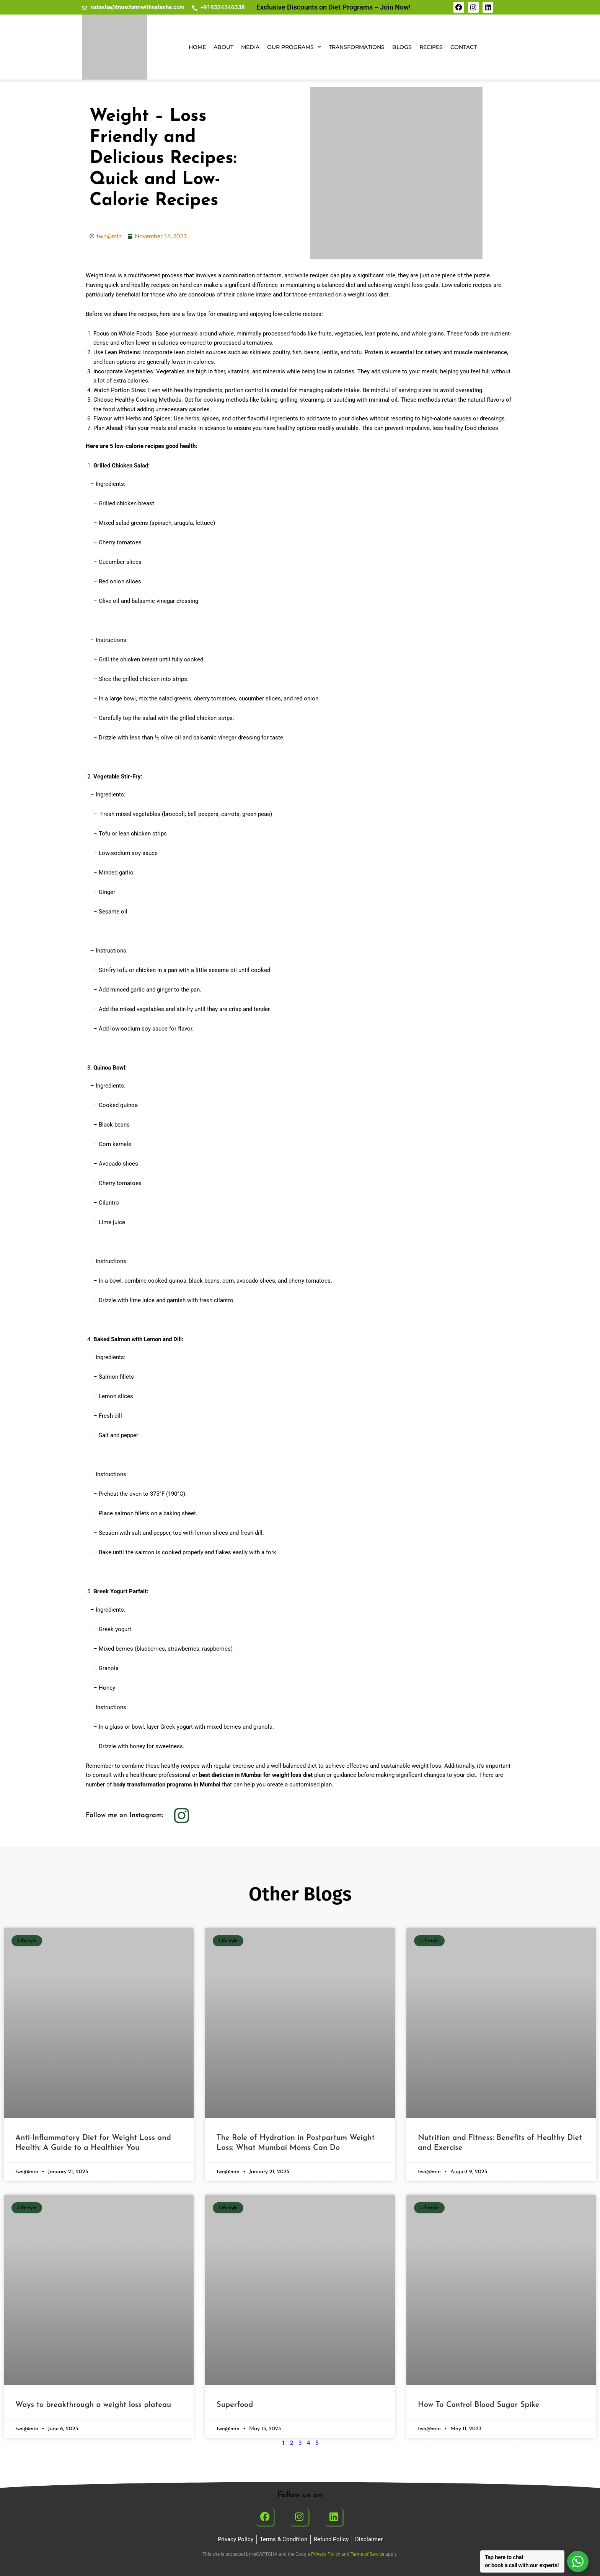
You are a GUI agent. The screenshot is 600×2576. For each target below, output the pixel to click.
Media (250, 47)
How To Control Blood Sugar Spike (479, 2405)
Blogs (402, 47)
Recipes (431, 47)
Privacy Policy (325, 2554)
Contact (463, 47)
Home (197, 47)
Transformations (357, 47)
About (223, 47)
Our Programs (294, 47)
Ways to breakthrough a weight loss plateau (93, 2405)
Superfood (235, 2405)
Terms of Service (367, 2554)
